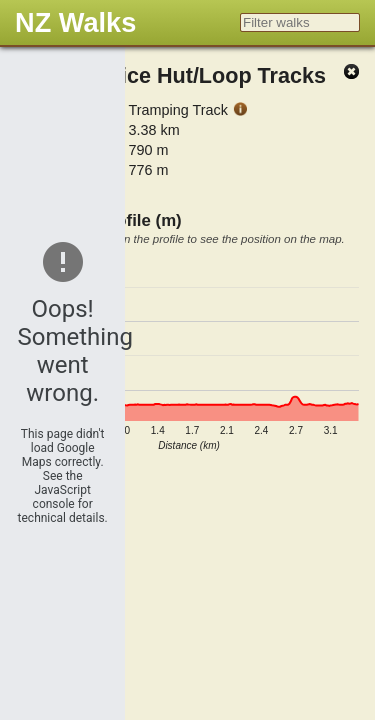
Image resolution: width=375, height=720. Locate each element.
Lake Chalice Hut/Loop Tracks (172, 75)
